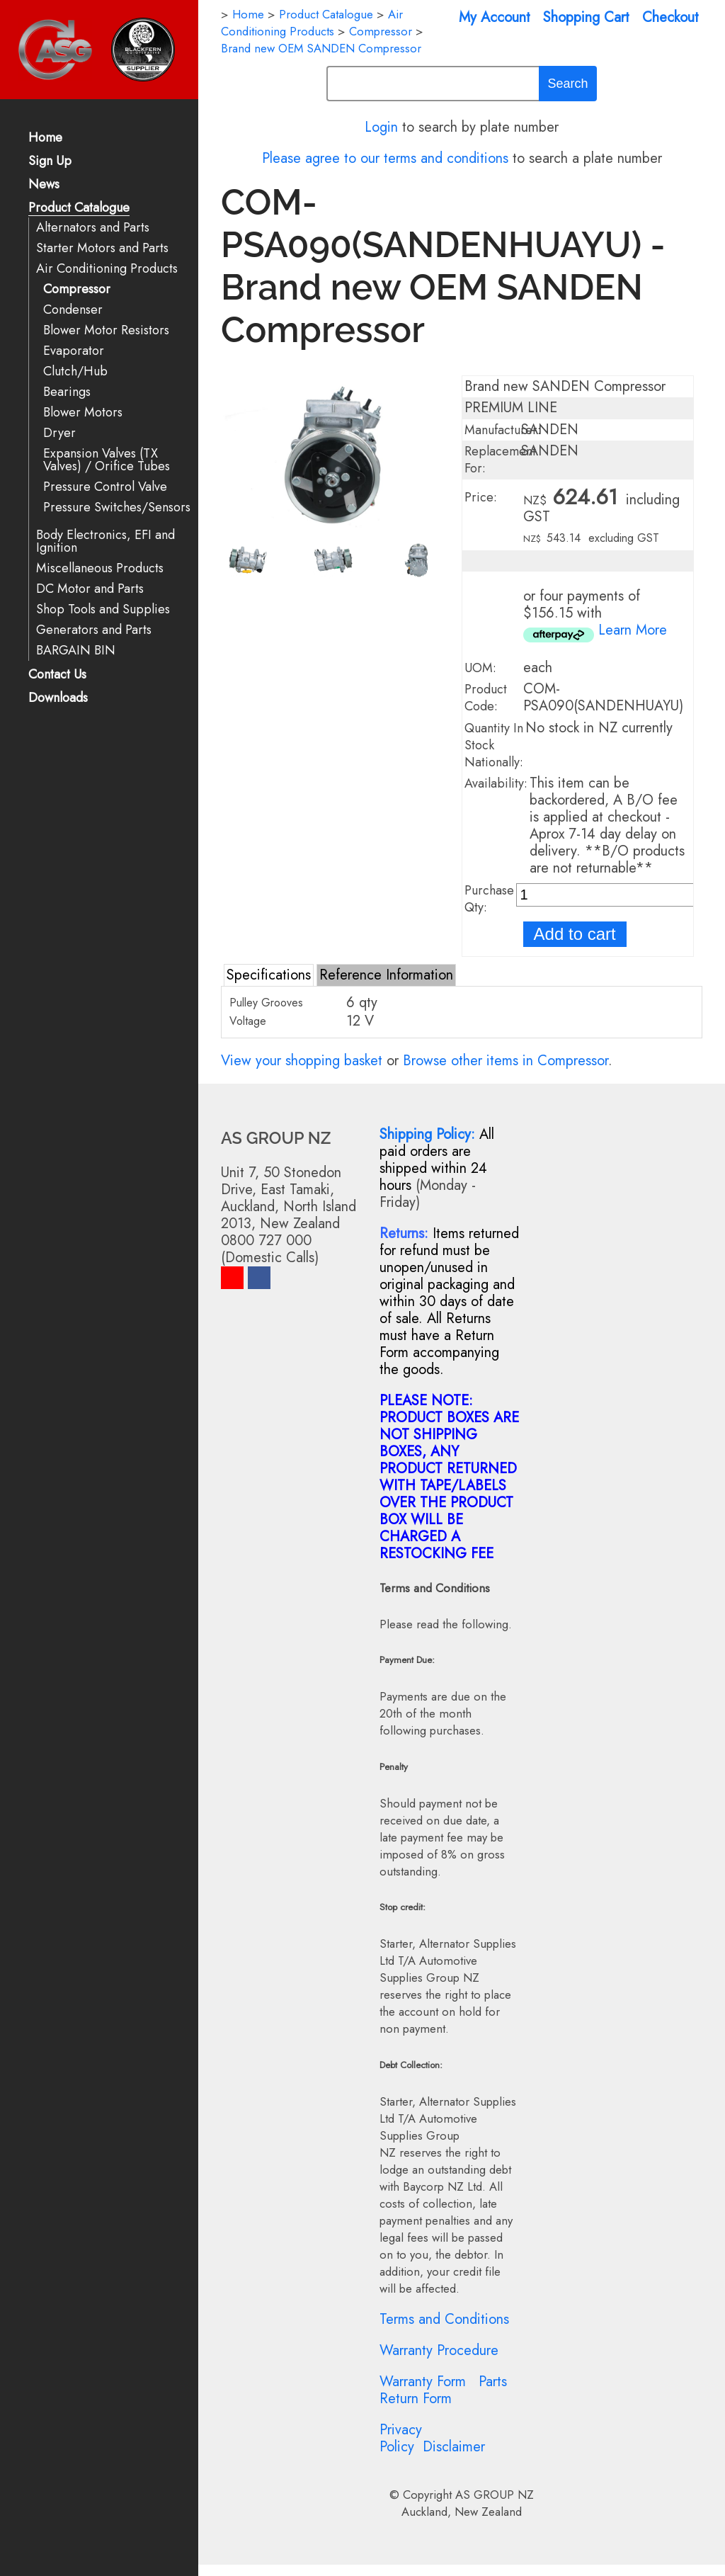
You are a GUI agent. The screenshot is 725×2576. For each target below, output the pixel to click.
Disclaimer (454, 2446)
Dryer (59, 433)
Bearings (67, 392)
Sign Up (50, 161)
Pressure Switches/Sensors (116, 507)
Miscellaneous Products (100, 568)
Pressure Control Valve (105, 487)
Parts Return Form (443, 2390)
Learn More (632, 630)
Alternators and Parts (92, 227)
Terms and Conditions (444, 2319)
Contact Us (57, 675)
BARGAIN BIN (75, 650)
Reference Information (386, 975)
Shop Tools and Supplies (103, 609)
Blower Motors (82, 412)
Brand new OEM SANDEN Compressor (321, 48)
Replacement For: (500, 459)
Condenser (73, 310)
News (43, 185)
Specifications (269, 975)
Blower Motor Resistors (106, 330)
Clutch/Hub (75, 371)
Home (45, 138)
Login (381, 127)
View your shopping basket (301, 1060)
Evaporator (73, 351)
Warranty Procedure (438, 2350)
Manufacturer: (502, 430)
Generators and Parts (94, 630)
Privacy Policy (400, 2438)
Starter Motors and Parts (102, 248)
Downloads (58, 698)
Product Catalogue (79, 208)
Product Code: (485, 697)
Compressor (76, 289)
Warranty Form (422, 2381)
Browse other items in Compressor (505, 1060)
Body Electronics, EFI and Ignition (105, 541)
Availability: (495, 783)
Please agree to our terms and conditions (385, 158)
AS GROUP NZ (494, 2494)
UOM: (480, 668)
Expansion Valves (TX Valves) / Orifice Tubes (106, 460)
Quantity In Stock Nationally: (493, 745)
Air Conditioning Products (107, 269)
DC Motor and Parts (90, 589)
